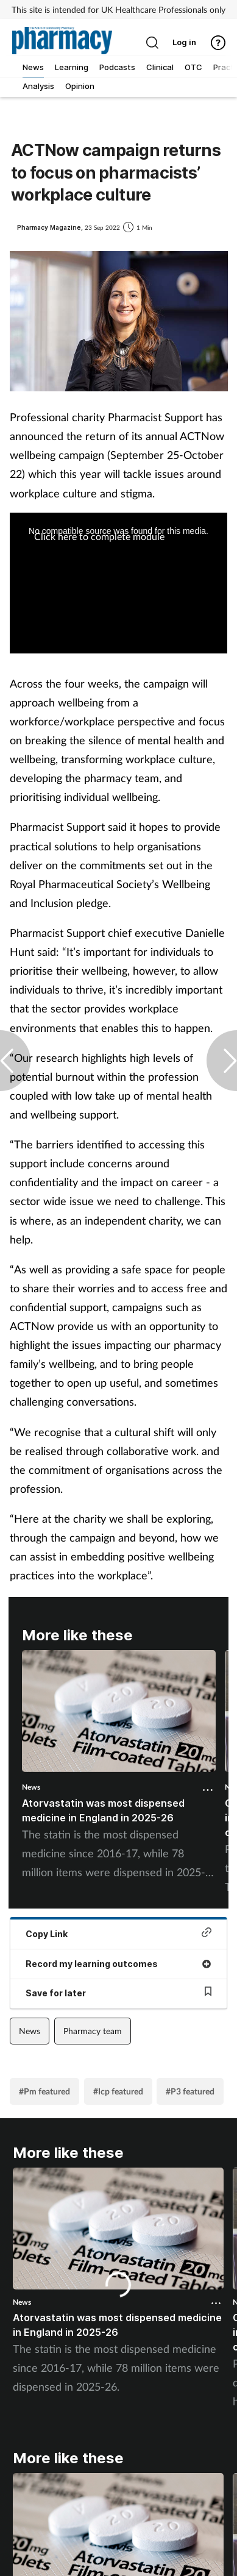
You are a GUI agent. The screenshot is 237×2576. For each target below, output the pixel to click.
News (31, 1786)
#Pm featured (44, 2091)
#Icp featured (118, 2091)
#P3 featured (190, 2091)
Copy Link (118, 1933)
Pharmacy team (92, 2031)
